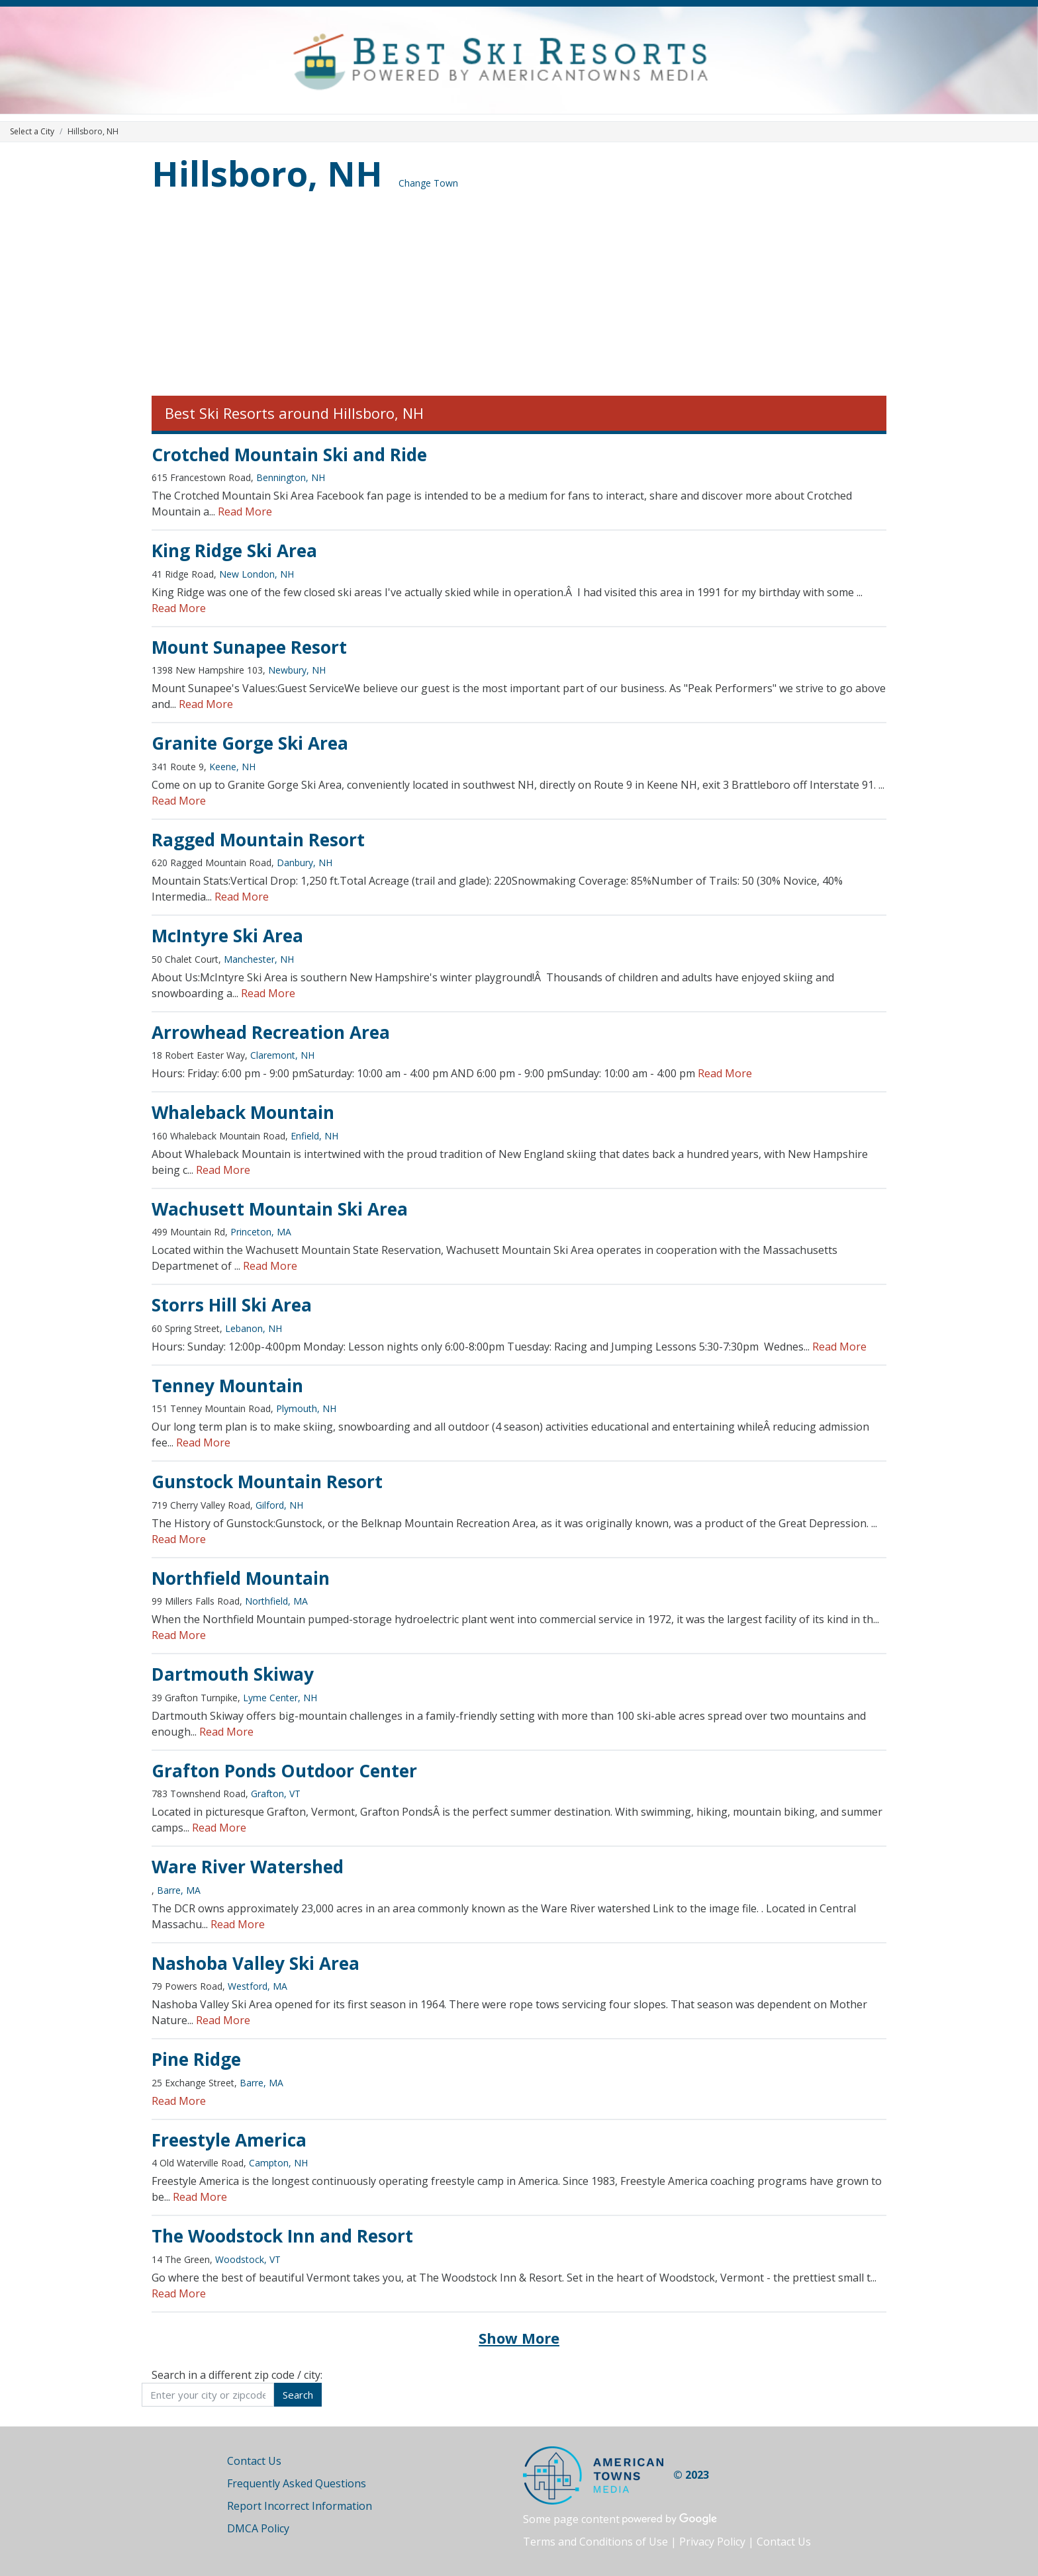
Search (298, 2394)
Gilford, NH (279, 1505)
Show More (519, 2338)
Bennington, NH (290, 477)
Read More (245, 511)
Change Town (428, 183)
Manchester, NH (259, 959)
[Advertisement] (519, 296)
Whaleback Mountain (243, 1112)
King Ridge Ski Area (234, 550)
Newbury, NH (297, 670)
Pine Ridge (196, 2059)
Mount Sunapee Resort (249, 647)
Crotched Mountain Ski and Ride (289, 454)
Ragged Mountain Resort (258, 840)
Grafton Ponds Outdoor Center (284, 1771)
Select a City (32, 131)
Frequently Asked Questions (296, 2483)
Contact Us (254, 2461)
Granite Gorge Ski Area (250, 743)
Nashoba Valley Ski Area (255, 1963)
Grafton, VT (276, 1793)
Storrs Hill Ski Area (232, 1305)
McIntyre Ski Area (227, 936)
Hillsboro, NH (267, 173)
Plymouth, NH (306, 1408)
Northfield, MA (276, 1601)
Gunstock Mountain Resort (267, 1481)
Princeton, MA (260, 1231)
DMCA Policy (258, 2528)
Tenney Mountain (227, 1386)
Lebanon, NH (253, 1328)
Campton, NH (278, 2162)
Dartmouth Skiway (233, 1674)
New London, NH (256, 574)
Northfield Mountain (241, 1578)
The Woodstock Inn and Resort (282, 2236)
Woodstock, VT (248, 2259)
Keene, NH (232, 766)
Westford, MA (257, 1986)
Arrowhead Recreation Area (271, 1032)
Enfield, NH (314, 1136)
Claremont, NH (282, 1055)
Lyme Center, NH (280, 1697)
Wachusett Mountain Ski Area (280, 1209)
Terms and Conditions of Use (595, 2541)
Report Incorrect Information (299, 2506)
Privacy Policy (712, 2541)
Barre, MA (179, 1890)
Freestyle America (229, 2140)
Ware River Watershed (248, 1867)
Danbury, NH (304, 862)
